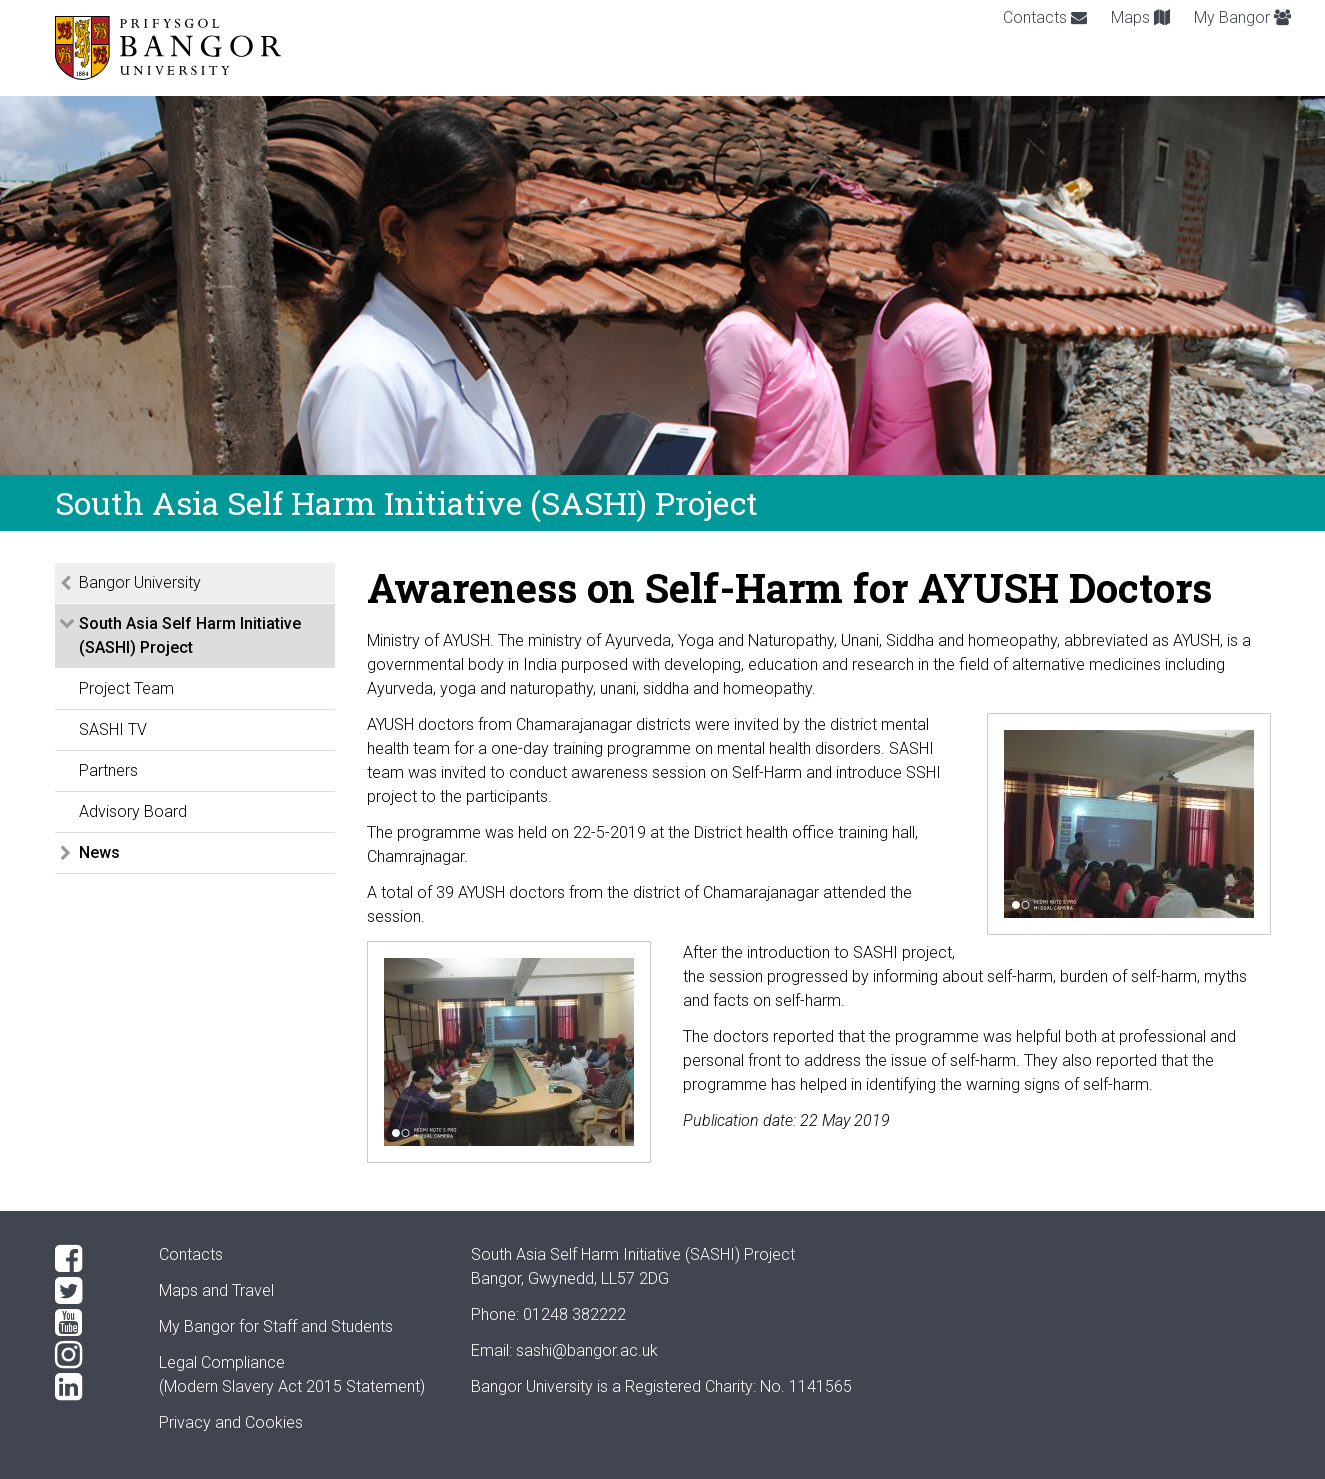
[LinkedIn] (91, 1387)
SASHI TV (113, 729)
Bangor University (140, 582)
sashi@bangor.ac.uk (587, 1350)
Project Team (126, 688)
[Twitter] (91, 1291)
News (99, 852)
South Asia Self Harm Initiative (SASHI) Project (190, 635)
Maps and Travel (216, 1290)
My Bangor (1242, 17)
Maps (1140, 17)
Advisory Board (133, 811)
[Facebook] (91, 1259)
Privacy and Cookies (231, 1422)
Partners (108, 770)
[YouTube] (91, 1323)
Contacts (1045, 17)
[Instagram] (91, 1355)
